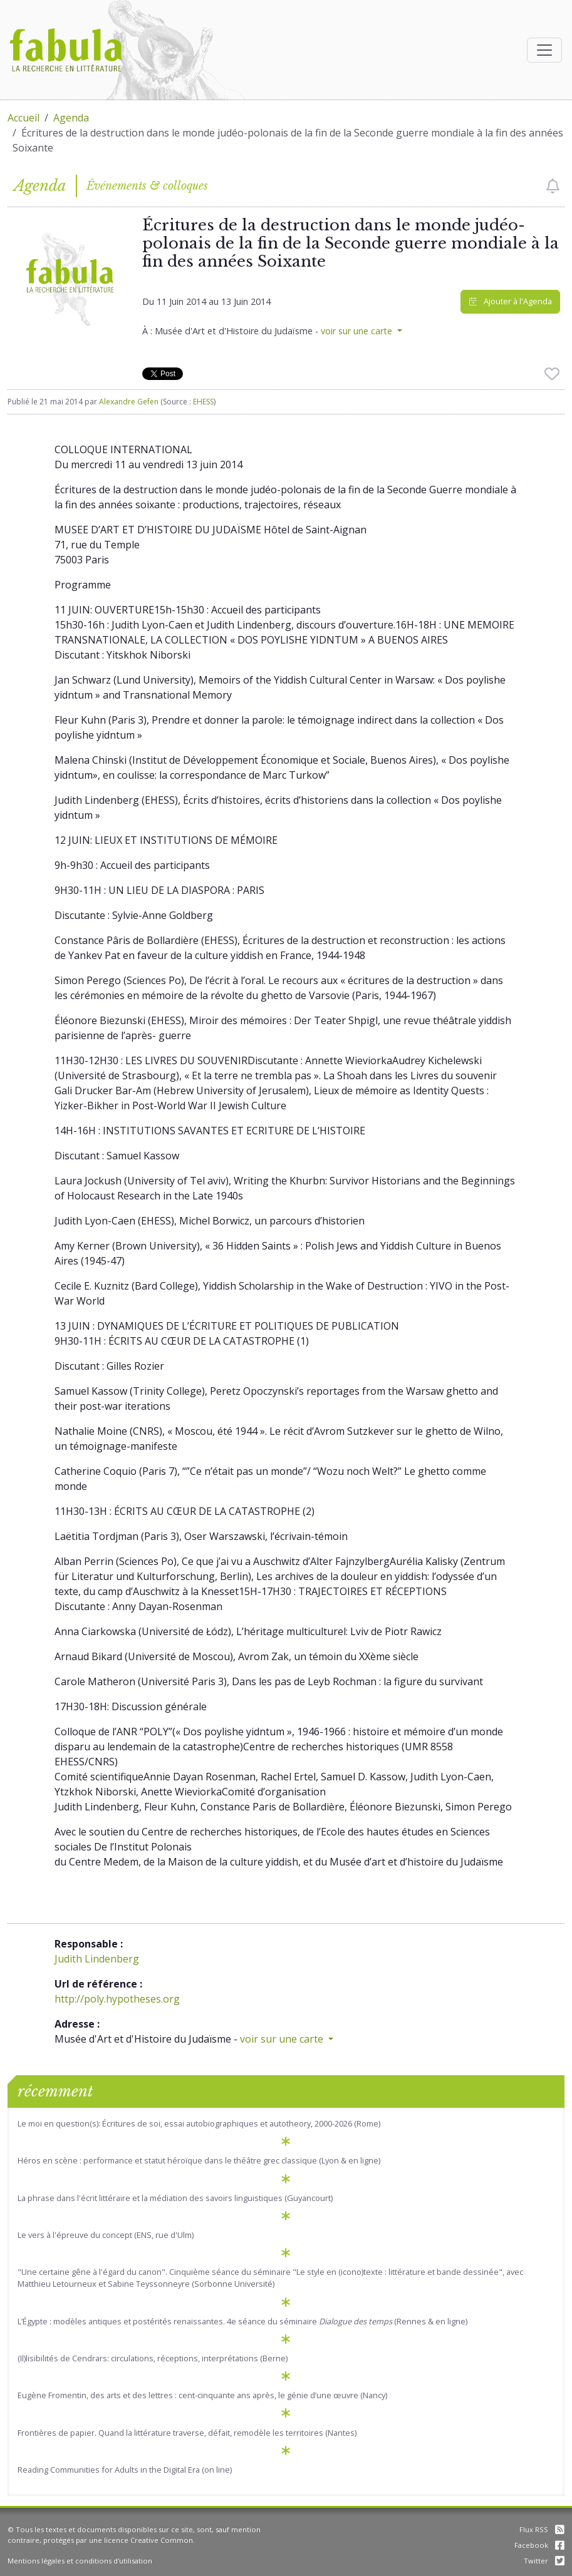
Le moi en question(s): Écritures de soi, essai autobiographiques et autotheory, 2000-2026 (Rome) (199, 2123)
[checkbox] (552, 185)
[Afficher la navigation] (544, 50)
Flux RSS (541, 2529)
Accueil (23, 118)
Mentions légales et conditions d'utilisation (80, 2560)
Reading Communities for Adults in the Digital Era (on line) (125, 2469)
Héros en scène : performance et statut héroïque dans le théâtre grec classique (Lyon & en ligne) (199, 2160)
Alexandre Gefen (129, 401)
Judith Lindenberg (97, 1959)
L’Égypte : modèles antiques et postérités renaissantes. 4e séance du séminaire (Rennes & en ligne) (242, 2321)
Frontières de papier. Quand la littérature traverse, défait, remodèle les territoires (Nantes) (187, 2432)
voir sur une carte (358, 331)
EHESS (203, 401)
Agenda (71, 118)
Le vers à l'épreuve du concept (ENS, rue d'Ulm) (106, 2234)
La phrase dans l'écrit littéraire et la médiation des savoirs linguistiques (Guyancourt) (175, 2198)
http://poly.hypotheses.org (117, 1999)
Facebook (539, 2545)
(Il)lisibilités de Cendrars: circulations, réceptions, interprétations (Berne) (153, 2358)
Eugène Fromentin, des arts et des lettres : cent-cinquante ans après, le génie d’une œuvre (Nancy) (202, 2395)
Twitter (544, 2560)
